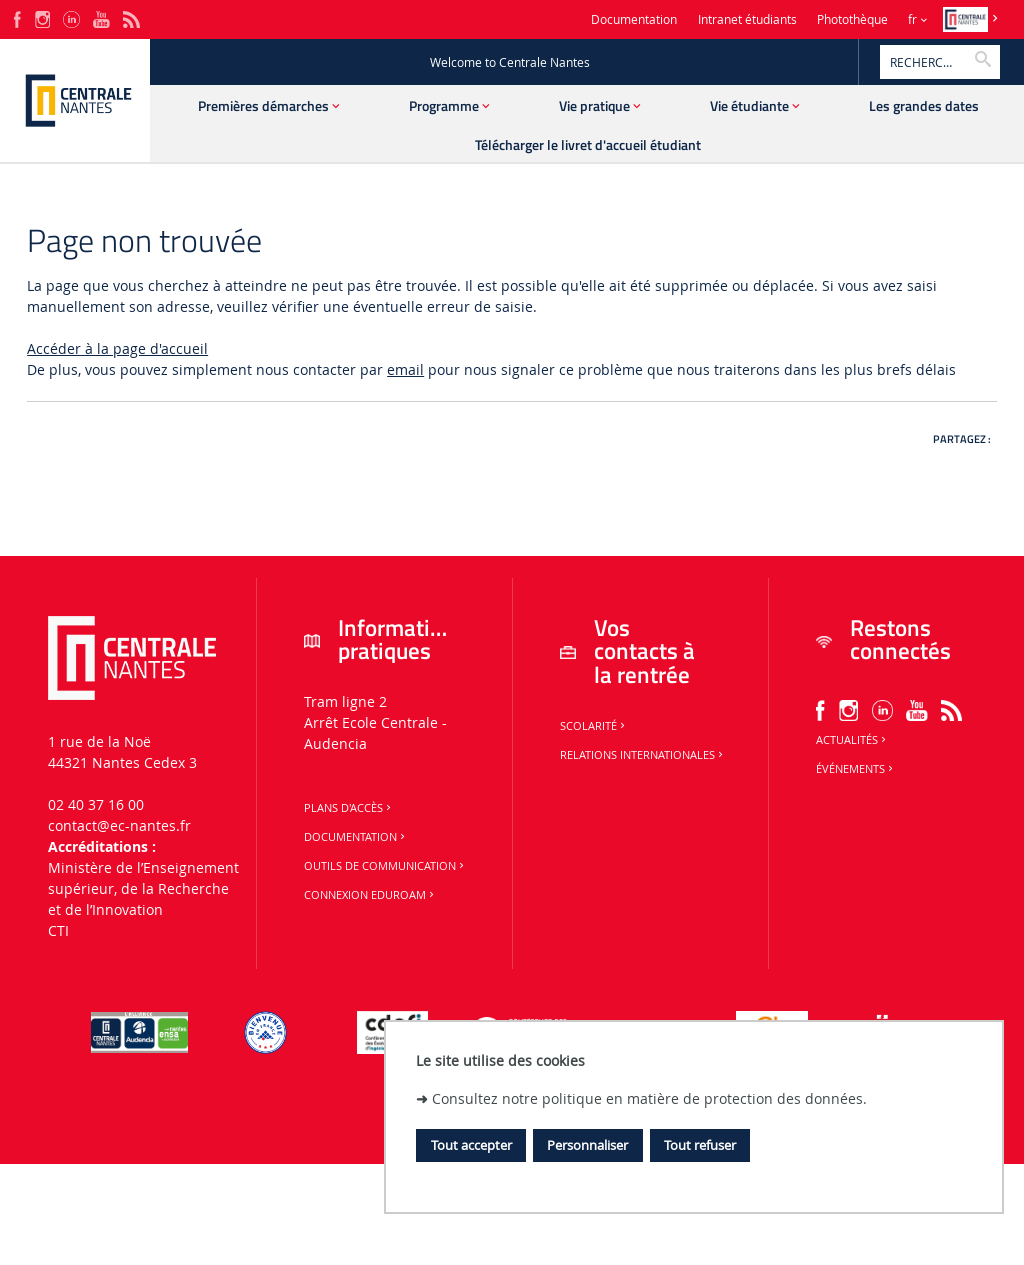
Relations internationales (643, 755)
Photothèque (852, 19)
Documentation (634, 19)
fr (912, 19)
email (405, 369)
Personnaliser (587, 1145)
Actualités (852, 740)
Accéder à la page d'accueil (117, 348)
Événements (856, 769)
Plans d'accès (349, 808)
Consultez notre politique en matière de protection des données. (649, 1098)
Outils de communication (385, 866)
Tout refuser (700, 1145)
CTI (58, 930)
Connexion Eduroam (370, 895)
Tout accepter (471, 1145)
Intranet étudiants (747, 19)
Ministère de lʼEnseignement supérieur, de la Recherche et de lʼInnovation (143, 888)
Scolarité (594, 726)
